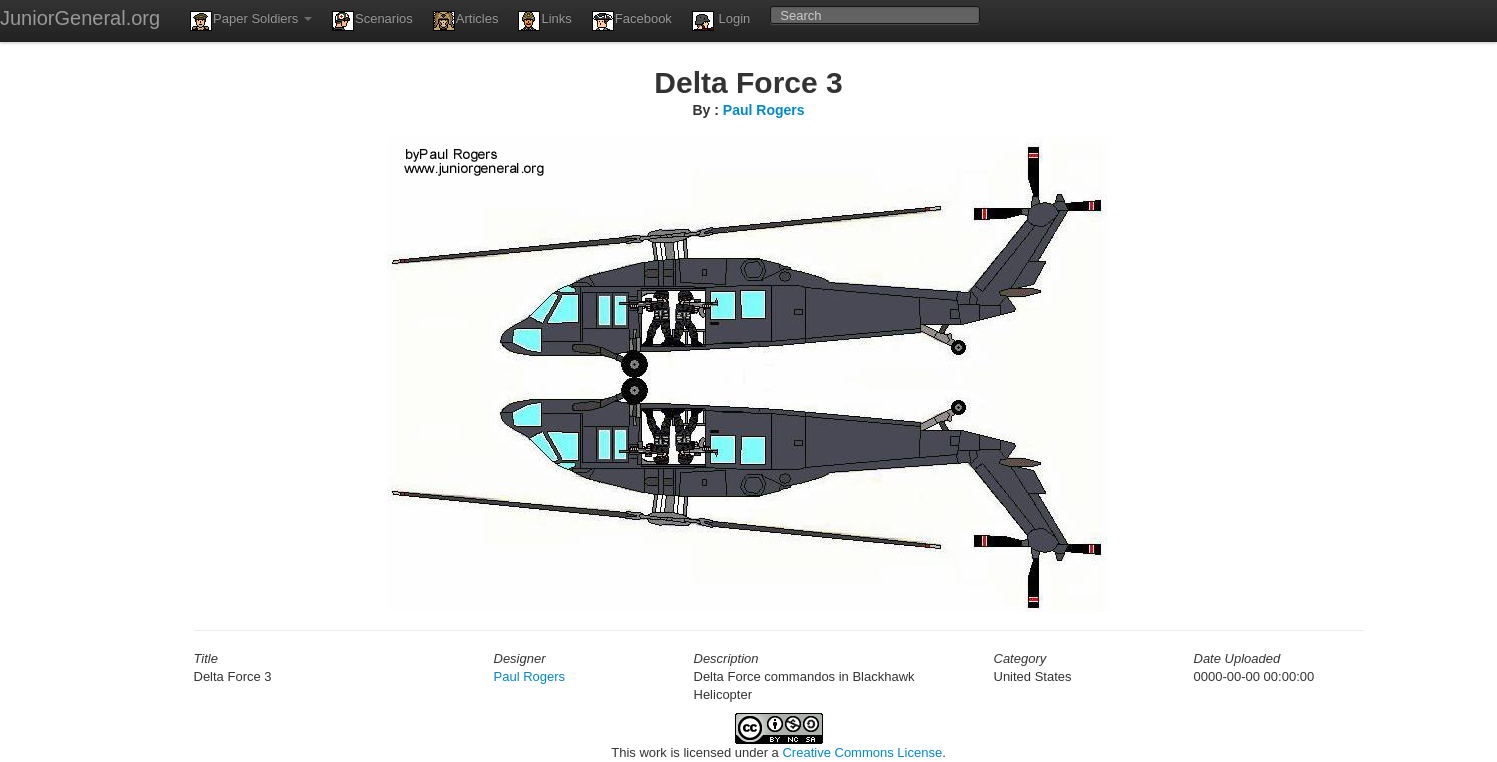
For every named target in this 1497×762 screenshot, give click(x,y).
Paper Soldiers (251, 21)
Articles (466, 21)
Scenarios (372, 21)
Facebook (632, 21)
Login (721, 21)
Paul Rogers (764, 110)
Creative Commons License (862, 752)
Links (544, 21)
